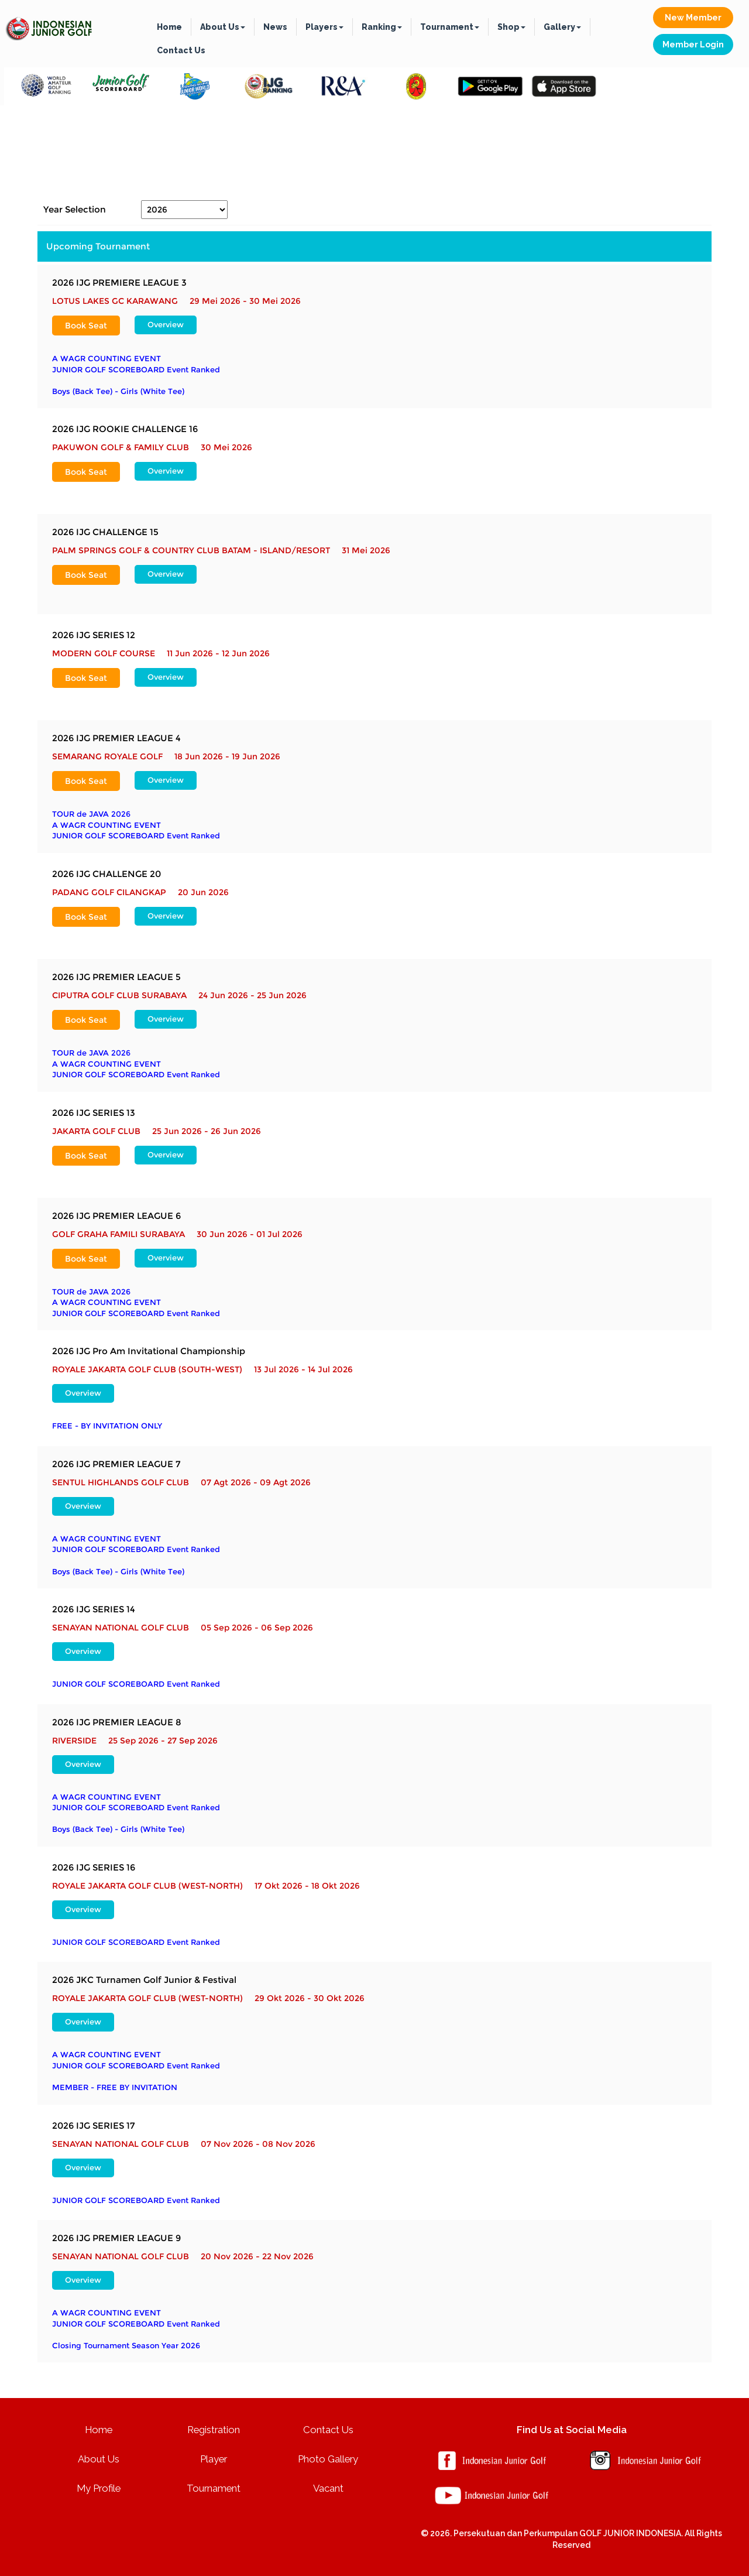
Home (169, 27)
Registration (213, 2429)
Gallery (562, 27)
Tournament (449, 27)
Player (213, 2459)
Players (324, 27)
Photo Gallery (328, 2459)
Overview (165, 324)
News (275, 27)
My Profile (99, 2488)
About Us (222, 27)
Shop (511, 27)
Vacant (328, 2488)
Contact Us (181, 50)
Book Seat (86, 325)
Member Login (693, 44)
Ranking (382, 27)
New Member (693, 17)
